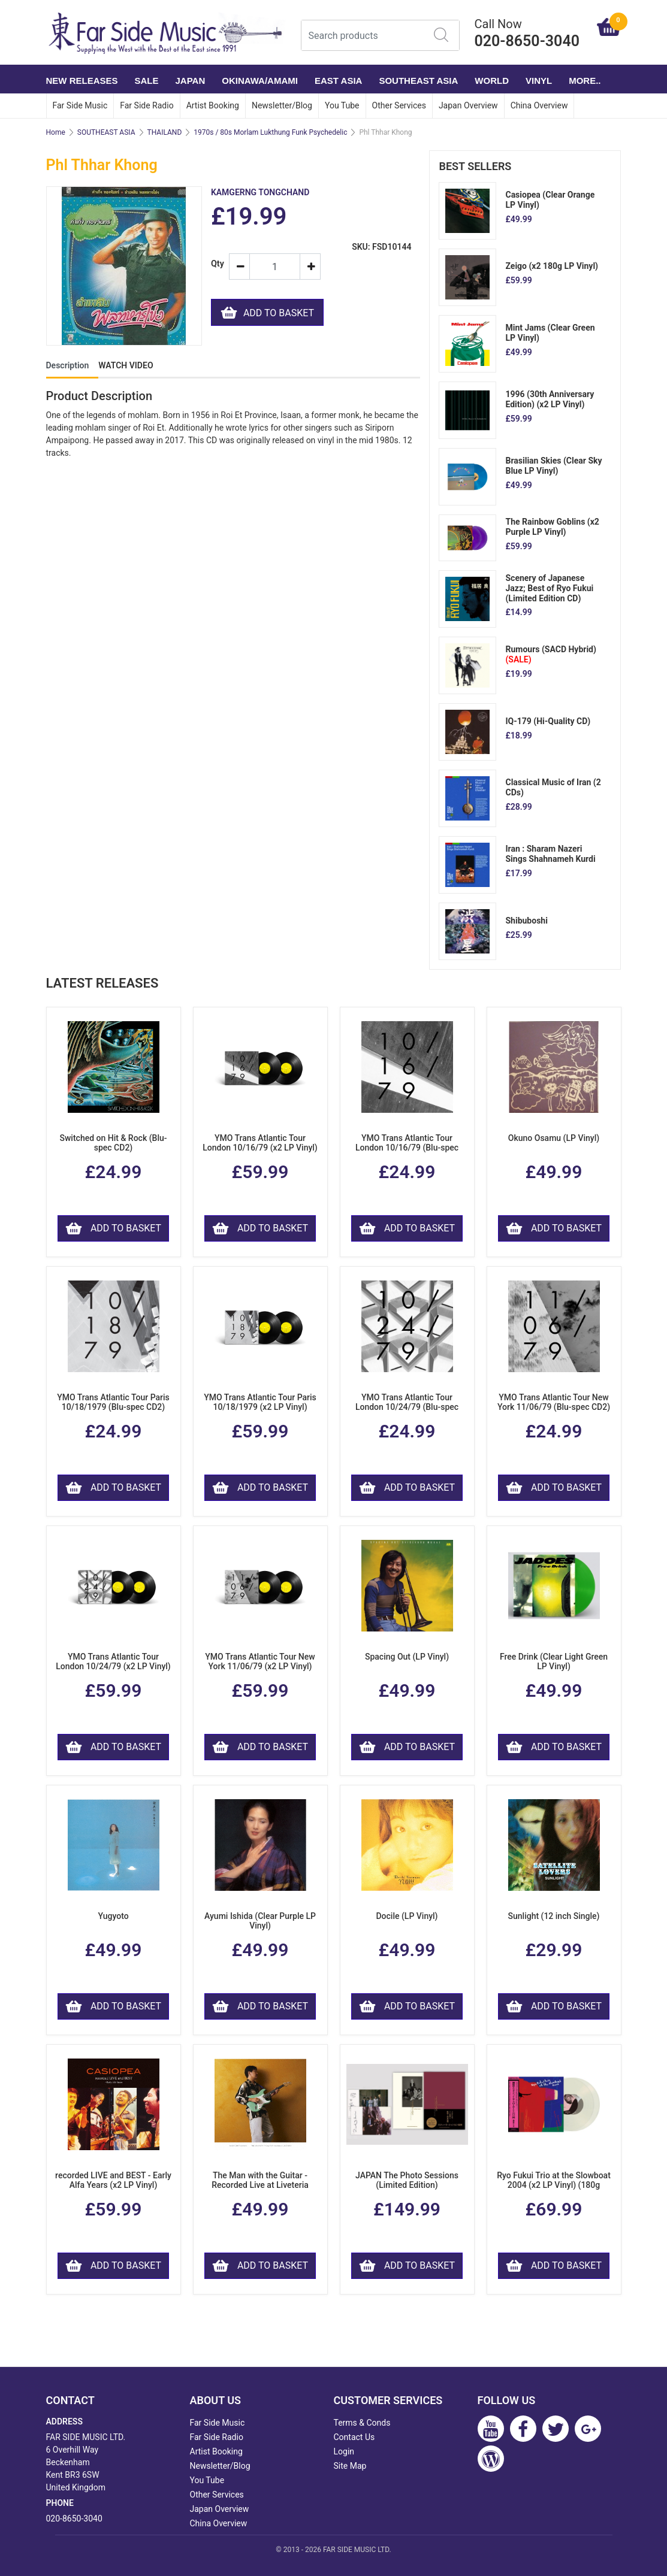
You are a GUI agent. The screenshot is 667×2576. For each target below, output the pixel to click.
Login (344, 2451)
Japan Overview (468, 105)
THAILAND (164, 132)
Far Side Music (80, 105)
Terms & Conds (362, 2422)
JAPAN (191, 80)
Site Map (350, 2466)
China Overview (539, 105)
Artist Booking (212, 105)
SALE (147, 80)
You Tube (342, 105)
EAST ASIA (338, 80)
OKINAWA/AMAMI (260, 80)
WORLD (492, 80)
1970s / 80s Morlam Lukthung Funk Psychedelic (270, 132)
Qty (215, 264)
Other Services (399, 105)
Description (67, 365)
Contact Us (354, 2437)
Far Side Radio (146, 105)
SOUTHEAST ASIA (418, 80)
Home (55, 132)
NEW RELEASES (82, 80)
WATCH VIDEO (125, 365)
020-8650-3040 (74, 2518)
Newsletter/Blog (282, 105)
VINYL (539, 80)
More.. (584, 80)
